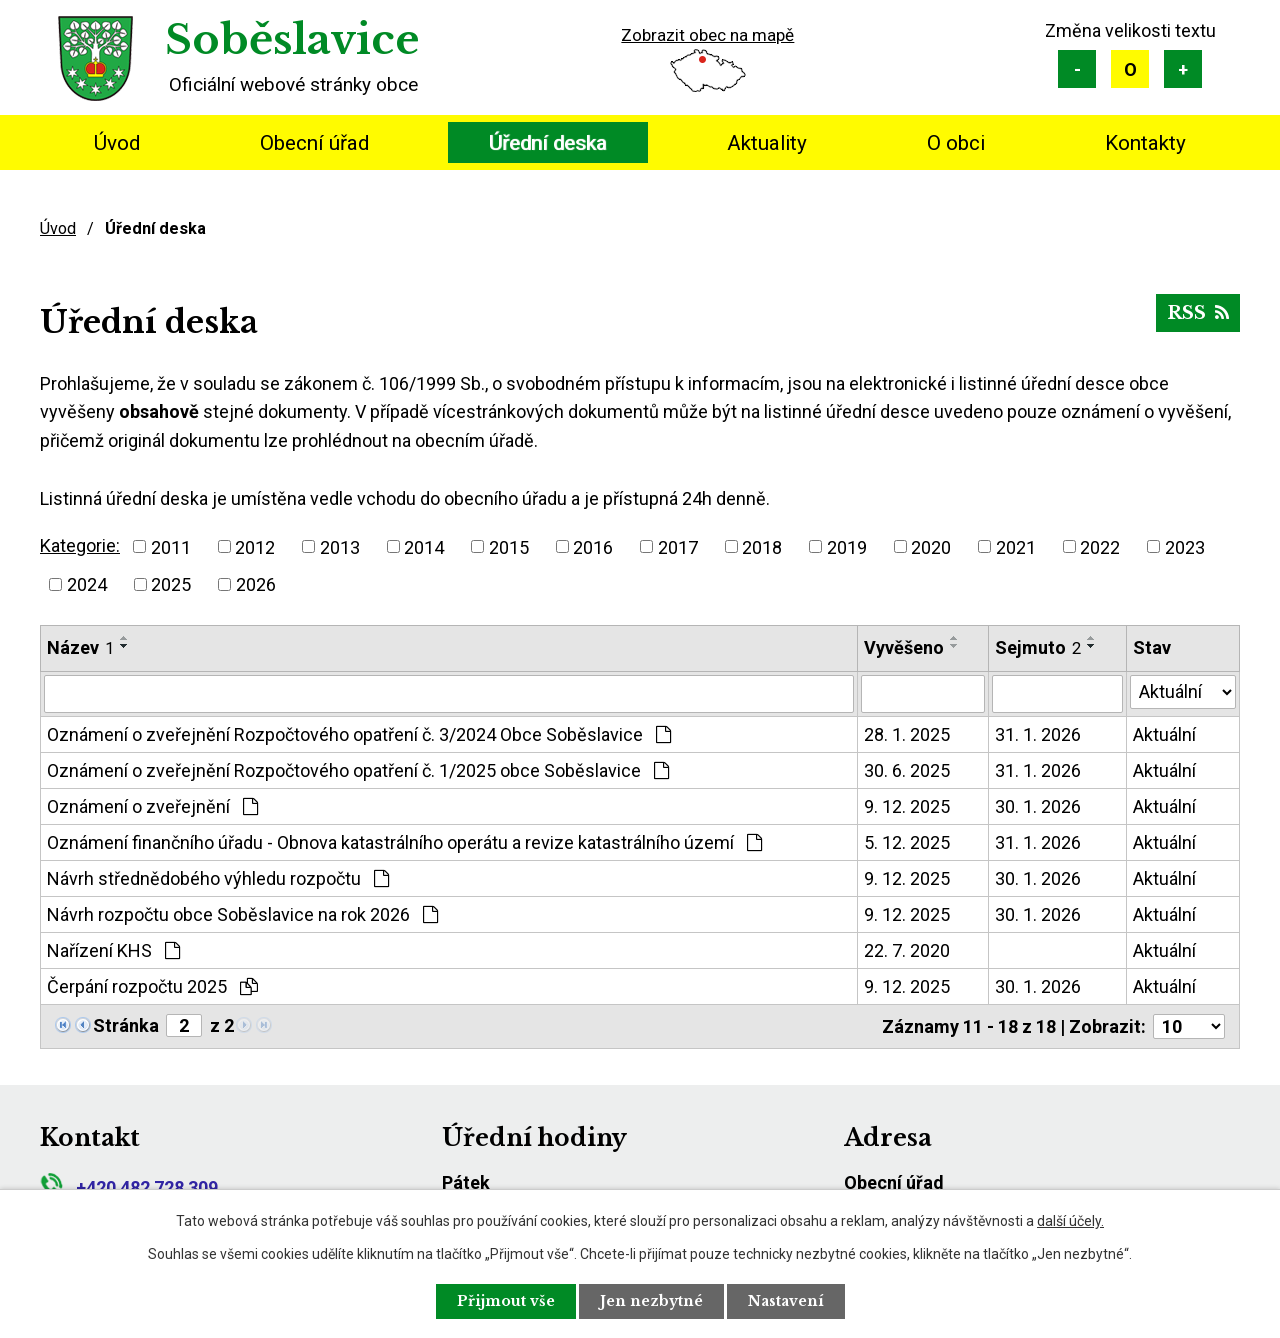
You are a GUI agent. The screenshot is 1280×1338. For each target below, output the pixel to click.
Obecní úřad (314, 143)
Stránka (126, 1025)
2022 (1100, 546)
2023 (1185, 546)
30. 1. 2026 (1038, 806)
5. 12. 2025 (907, 842)
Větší (1183, 69)
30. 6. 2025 (907, 770)
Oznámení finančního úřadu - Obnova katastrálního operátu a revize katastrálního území (404, 842)
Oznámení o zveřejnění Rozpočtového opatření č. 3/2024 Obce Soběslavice (359, 734)
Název (80, 647)
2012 (255, 546)
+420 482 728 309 (129, 1187)
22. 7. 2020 (907, 950)
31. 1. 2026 (1038, 734)
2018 (762, 546)
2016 (593, 546)
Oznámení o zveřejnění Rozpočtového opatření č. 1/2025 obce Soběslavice (358, 770)
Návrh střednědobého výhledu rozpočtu (218, 878)
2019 (847, 546)
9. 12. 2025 (907, 806)
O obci (956, 143)
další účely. (1070, 1221)
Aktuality (767, 143)
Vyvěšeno (904, 647)
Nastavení (786, 1301)
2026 (256, 584)
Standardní (1130, 69)
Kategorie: (80, 545)
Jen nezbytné (651, 1301)
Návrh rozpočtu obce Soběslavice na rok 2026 (242, 914)
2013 (340, 546)
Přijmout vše (506, 1301)
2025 (171, 584)
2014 (424, 546)
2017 (678, 546)
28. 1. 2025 (907, 734)
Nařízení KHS (113, 950)
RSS (1198, 313)
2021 (1016, 546)
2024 (87, 584)
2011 (171, 546)
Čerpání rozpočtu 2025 (152, 986)
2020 (931, 546)
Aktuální (1164, 734)
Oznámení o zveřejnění (152, 806)
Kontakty (1145, 143)
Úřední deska (548, 143)
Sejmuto (1038, 647)
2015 (509, 546)
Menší (1077, 69)
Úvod (117, 143)
